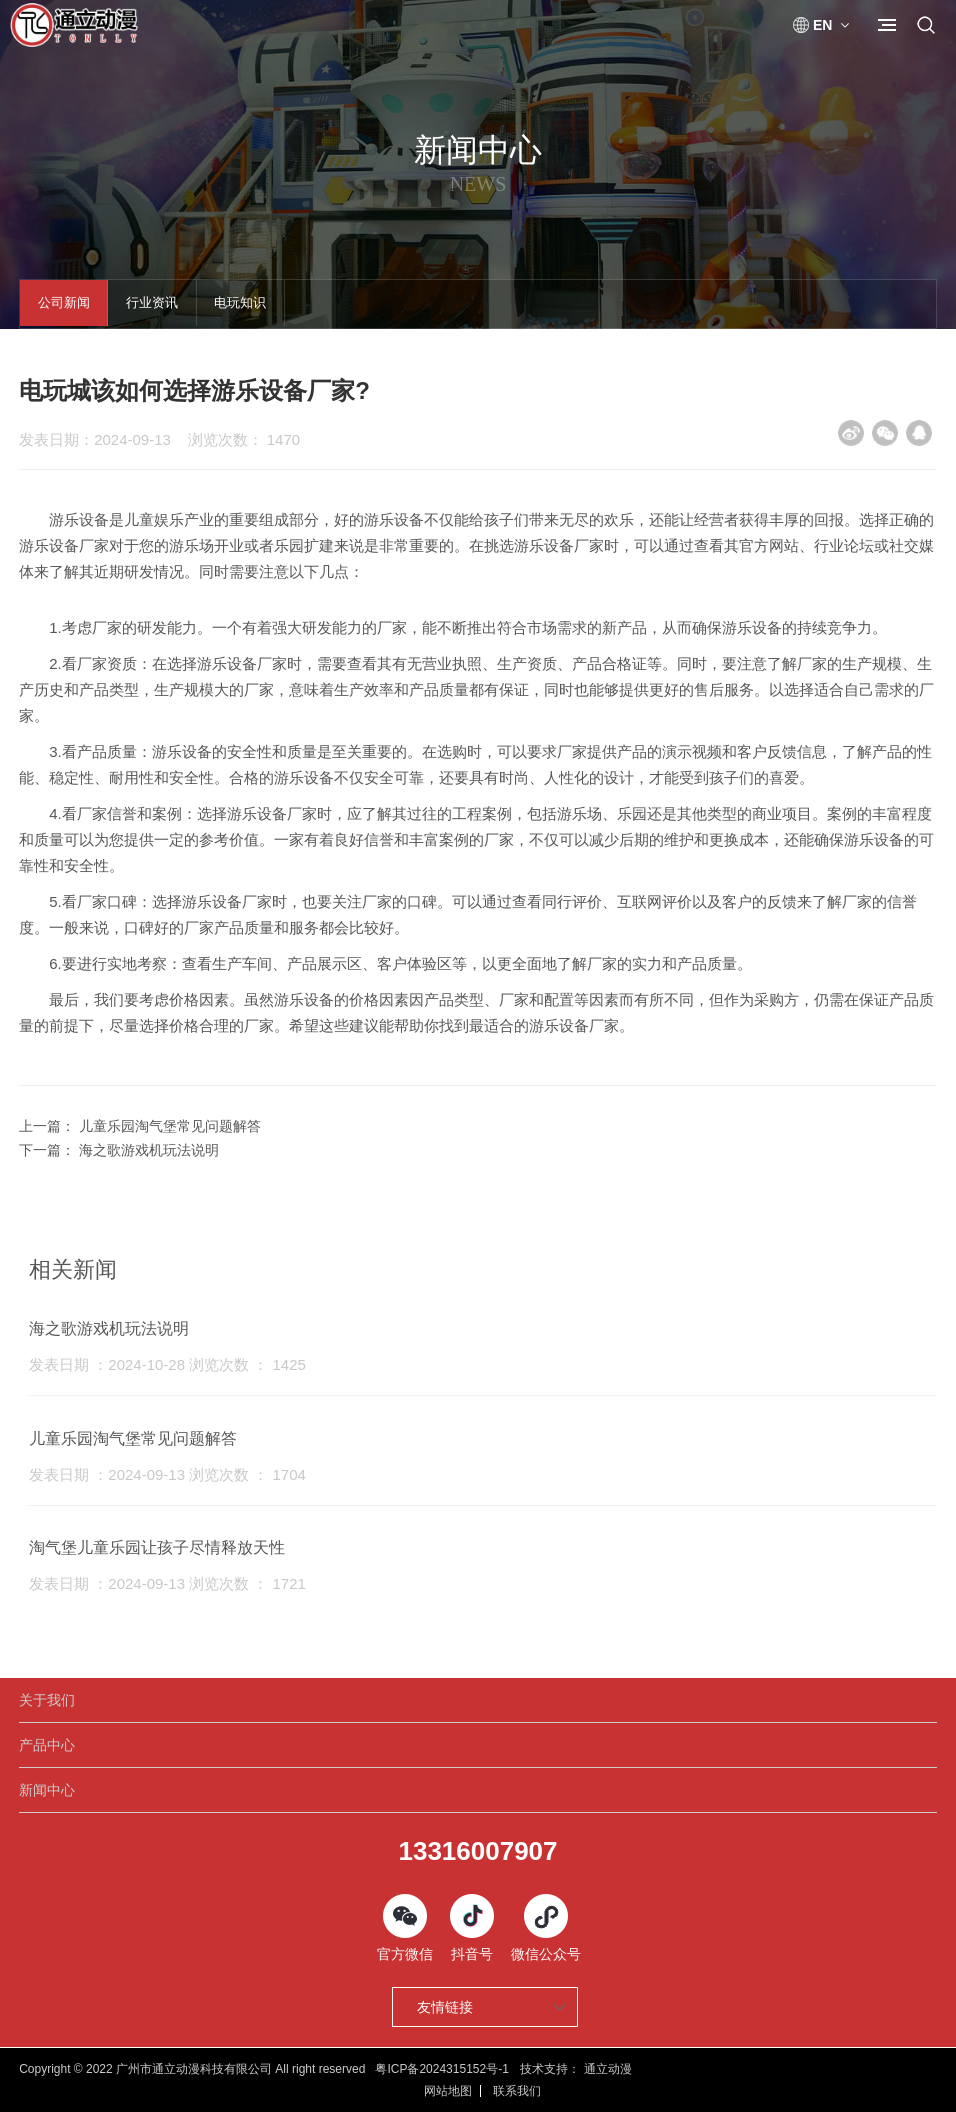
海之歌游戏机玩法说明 (149, 1150)
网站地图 (448, 2091)
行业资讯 (165, 305)
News (478, 185)
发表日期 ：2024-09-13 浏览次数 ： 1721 (167, 1583)
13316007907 (477, 1851)
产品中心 (47, 1745)
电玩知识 (262, 305)
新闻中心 (47, 1790)
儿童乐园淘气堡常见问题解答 (170, 1126)
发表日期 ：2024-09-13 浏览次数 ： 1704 (167, 1474)
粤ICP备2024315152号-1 (441, 2069)
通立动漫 (608, 2069)
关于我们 (47, 1700)
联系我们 (517, 2091)
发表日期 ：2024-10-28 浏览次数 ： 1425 (167, 1364)
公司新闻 (68, 305)
